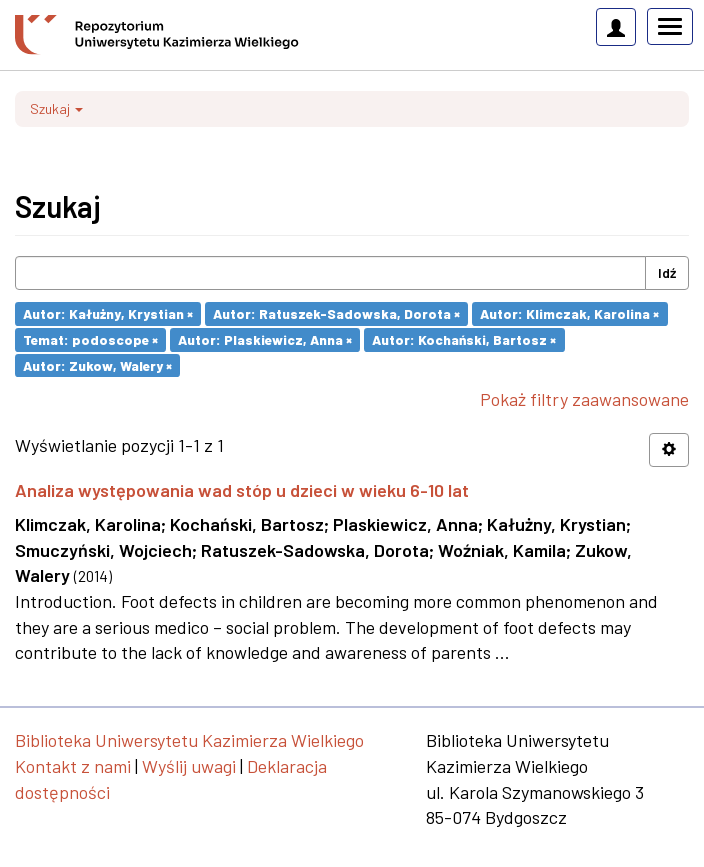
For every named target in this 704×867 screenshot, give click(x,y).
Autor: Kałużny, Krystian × (108, 313)
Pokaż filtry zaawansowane (584, 399)
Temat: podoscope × (90, 339)
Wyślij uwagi (189, 766)
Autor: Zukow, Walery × (97, 364)
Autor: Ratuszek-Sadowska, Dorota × (336, 313)
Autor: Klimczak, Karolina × (569, 313)
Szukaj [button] (56, 108)
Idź (667, 272)
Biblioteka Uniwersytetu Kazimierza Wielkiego (189, 740)
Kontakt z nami (73, 766)
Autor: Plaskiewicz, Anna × (265, 339)
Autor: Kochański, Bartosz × (464, 339)
